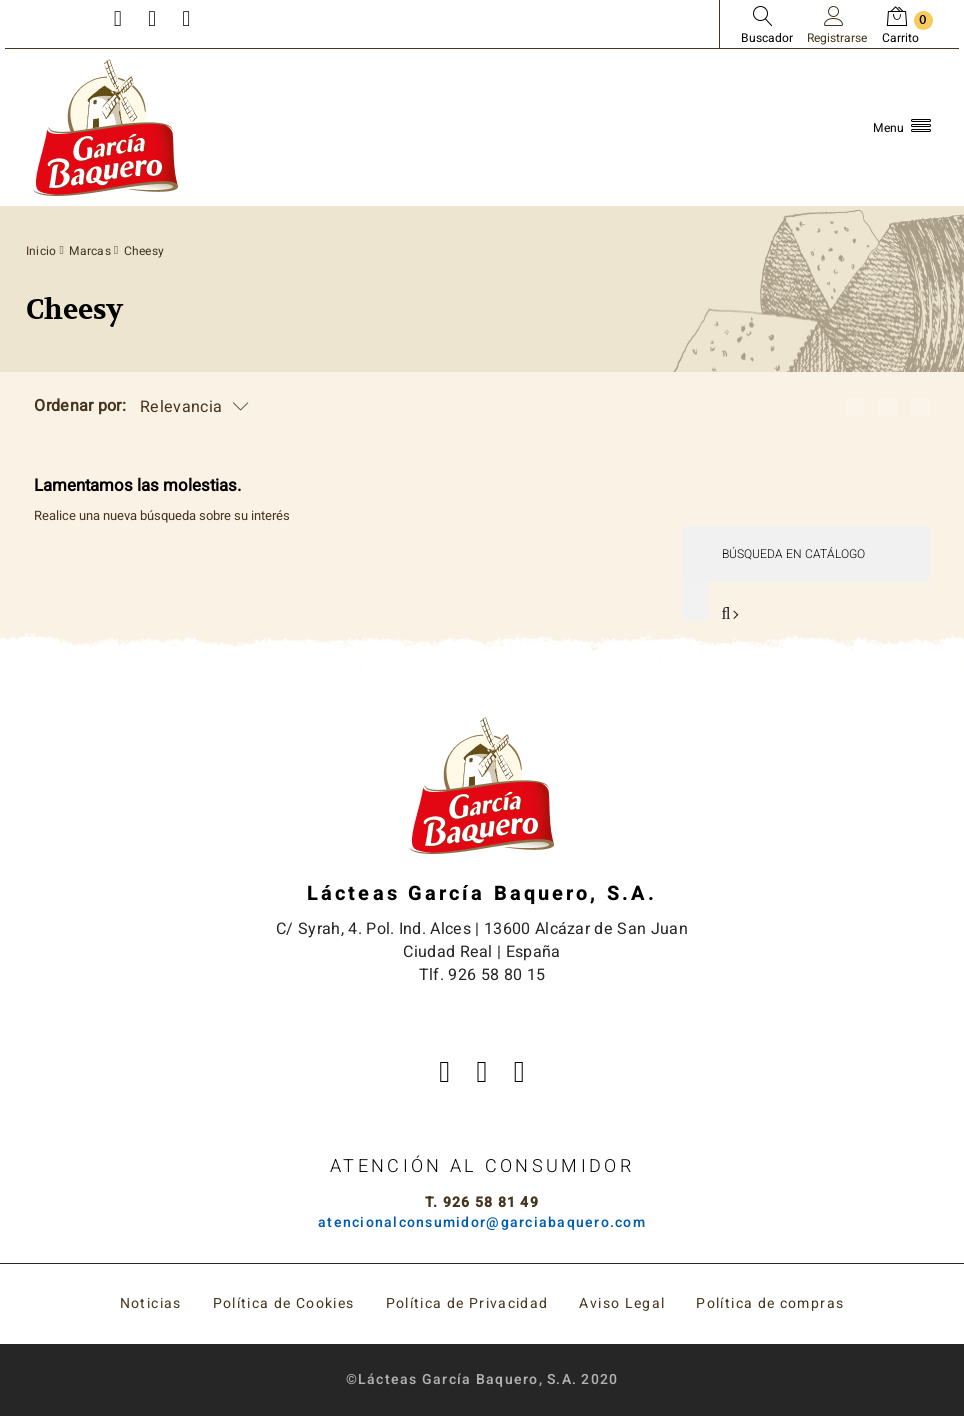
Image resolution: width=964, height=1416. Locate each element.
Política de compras (770, 1303)
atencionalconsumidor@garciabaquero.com (482, 1222)
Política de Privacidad (467, 1303)
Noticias (151, 1303)
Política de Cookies (284, 1303)
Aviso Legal (622, 1303)
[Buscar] (805, 554)
